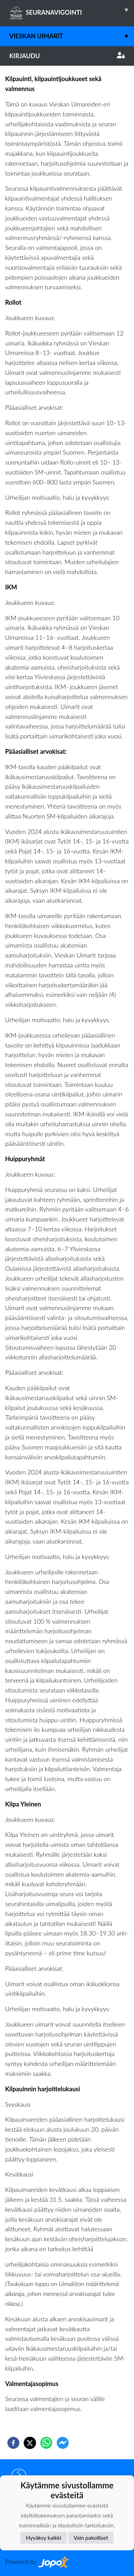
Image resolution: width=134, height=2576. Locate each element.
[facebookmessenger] (63, 2443)
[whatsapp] (46, 2443)
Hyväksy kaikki (43, 2537)
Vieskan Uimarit (71, 36)
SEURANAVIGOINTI (71, 10)
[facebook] (13, 2443)
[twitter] (30, 2443)
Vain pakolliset (91, 2537)
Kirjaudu (67, 56)
